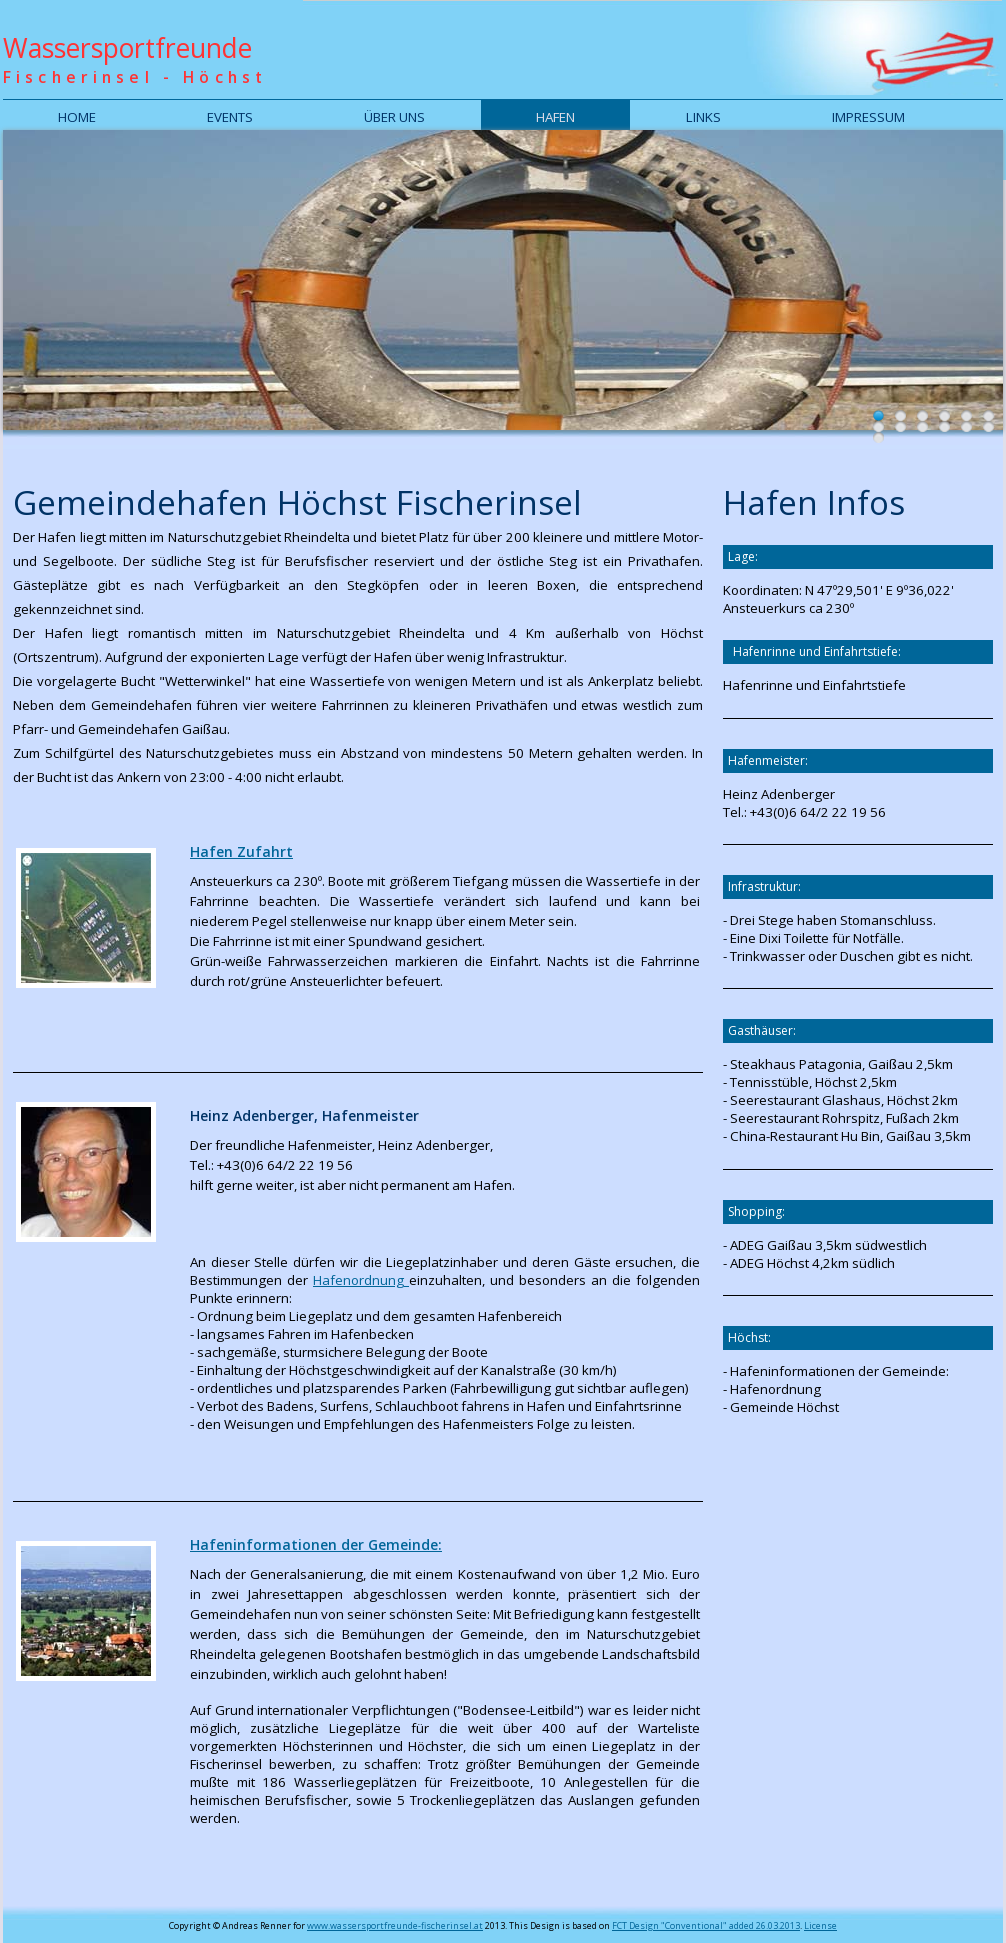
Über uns (394, 117)
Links (703, 117)
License (820, 1925)
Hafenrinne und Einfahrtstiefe (814, 685)
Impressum (868, 117)
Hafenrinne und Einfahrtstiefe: (817, 651)
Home (77, 117)
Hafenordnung (361, 1280)
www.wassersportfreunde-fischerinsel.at (395, 1925)
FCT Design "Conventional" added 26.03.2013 (706, 1925)
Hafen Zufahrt (241, 851)
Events (230, 117)
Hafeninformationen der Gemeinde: (316, 1544)
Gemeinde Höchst (784, 1407)
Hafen (555, 117)
